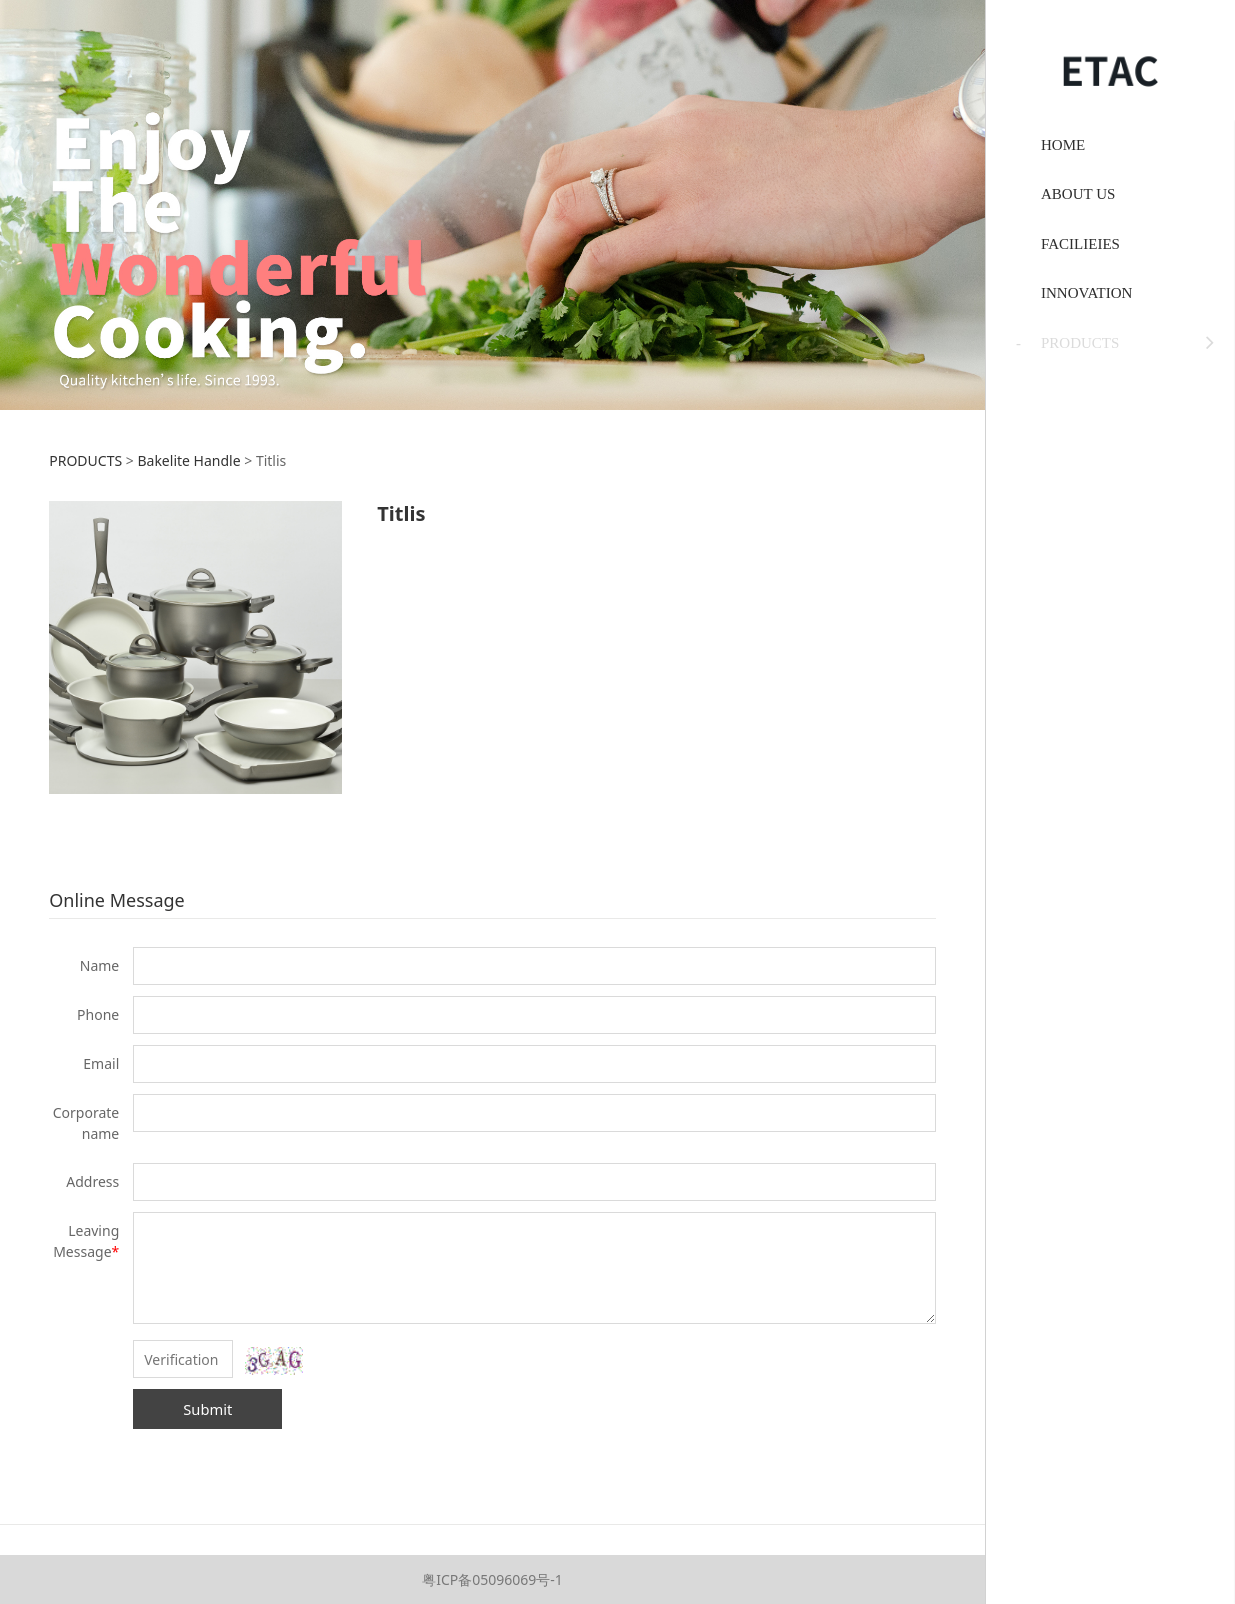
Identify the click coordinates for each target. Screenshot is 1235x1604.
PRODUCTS (85, 460)
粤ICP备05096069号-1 (492, 1579)
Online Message (116, 900)
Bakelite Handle (188, 460)
